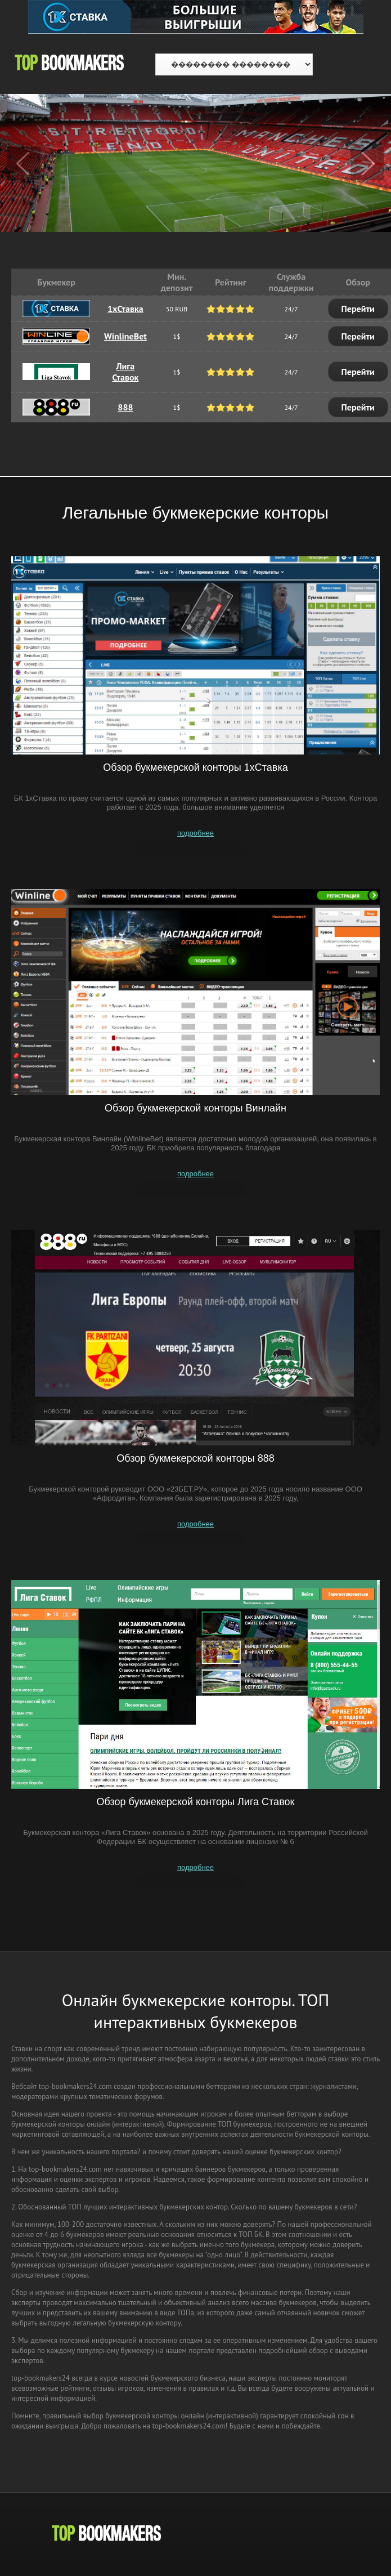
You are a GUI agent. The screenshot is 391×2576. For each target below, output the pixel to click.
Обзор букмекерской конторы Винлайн (195, 1108)
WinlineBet (125, 336)
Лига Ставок (125, 371)
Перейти (358, 308)
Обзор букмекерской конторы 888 (195, 1458)
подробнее (195, 833)
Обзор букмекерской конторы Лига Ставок (196, 1801)
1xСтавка (125, 308)
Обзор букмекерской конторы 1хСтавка (195, 767)
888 (125, 407)
